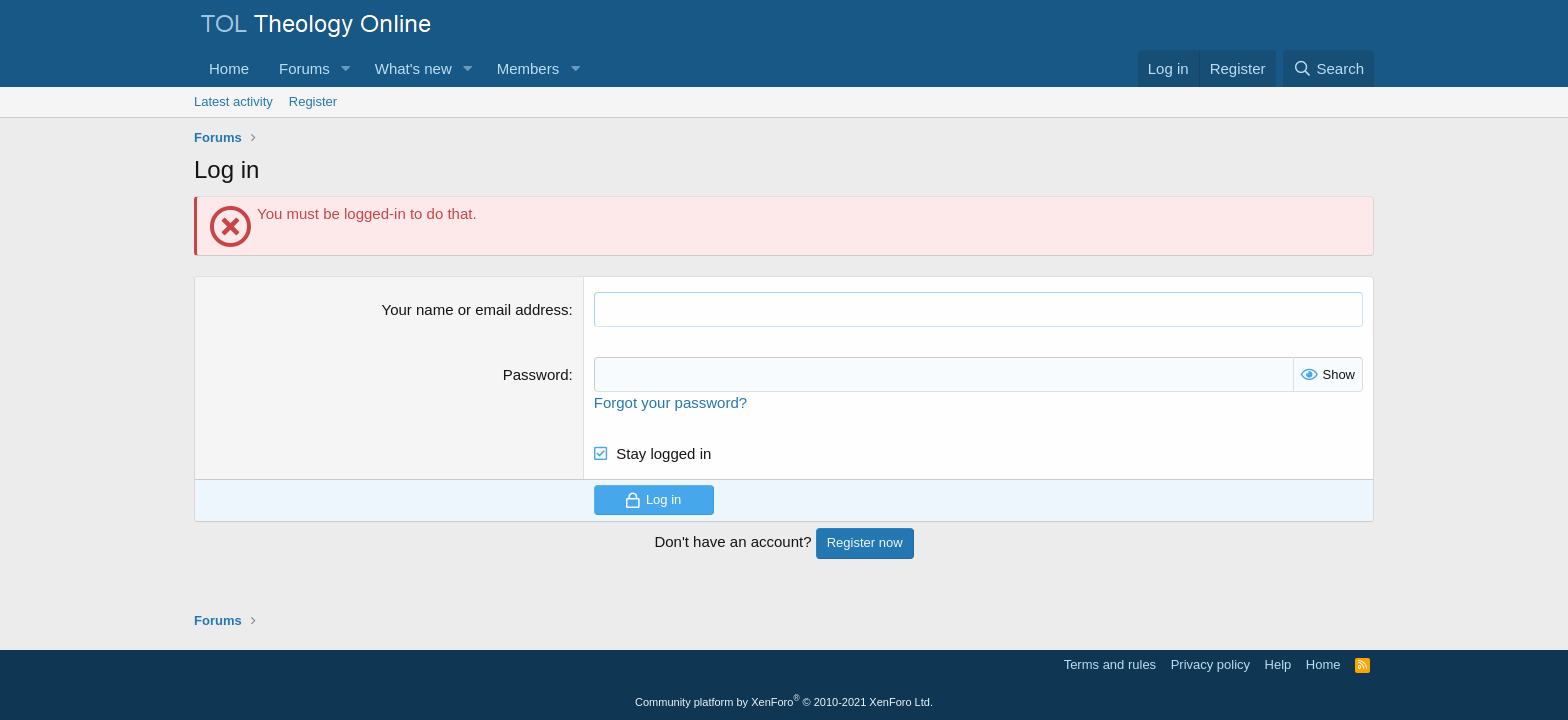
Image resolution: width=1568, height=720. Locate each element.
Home (229, 68)
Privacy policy (1210, 664)
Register (313, 101)
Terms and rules (1110, 664)
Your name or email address (475, 309)
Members (528, 68)
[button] (346, 68)
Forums (304, 68)
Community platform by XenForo (784, 702)
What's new (413, 68)
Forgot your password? (670, 402)
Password (536, 374)
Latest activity (233, 101)
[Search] (1328, 68)
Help (1278, 664)
